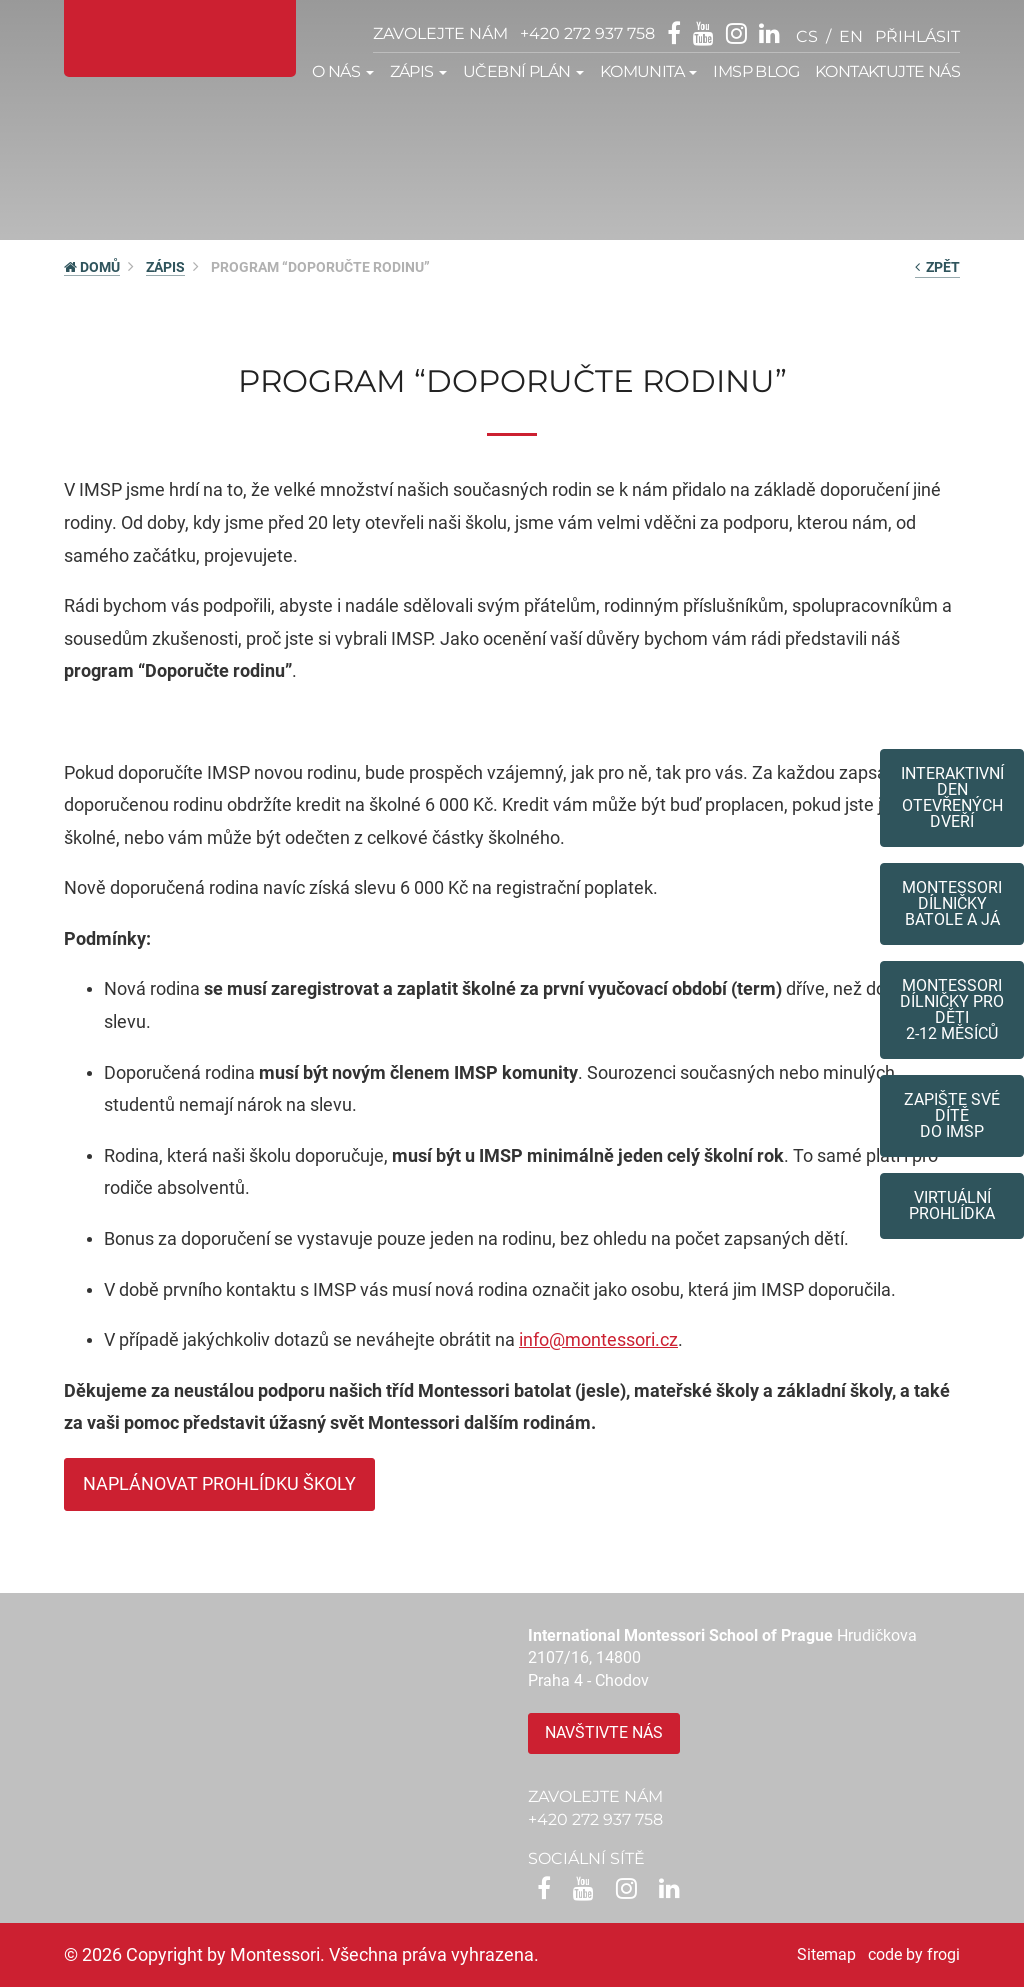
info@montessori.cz (598, 1339)
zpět (937, 267)
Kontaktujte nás (887, 71)
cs (807, 36)
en (851, 36)
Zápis (165, 267)
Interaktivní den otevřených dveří (952, 797)
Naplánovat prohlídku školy (219, 1483)
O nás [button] (342, 71)
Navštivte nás (604, 1732)
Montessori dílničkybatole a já (952, 903)
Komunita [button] (649, 71)
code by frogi (914, 1954)
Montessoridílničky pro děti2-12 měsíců (952, 1009)
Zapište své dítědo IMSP (952, 1115)
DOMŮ (92, 267)
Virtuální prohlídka (952, 1205)
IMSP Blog (756, 71)
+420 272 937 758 (587, 33)
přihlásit (917, 36)
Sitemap (826, 1954)
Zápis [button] (418, 71)
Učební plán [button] (523, 71)
